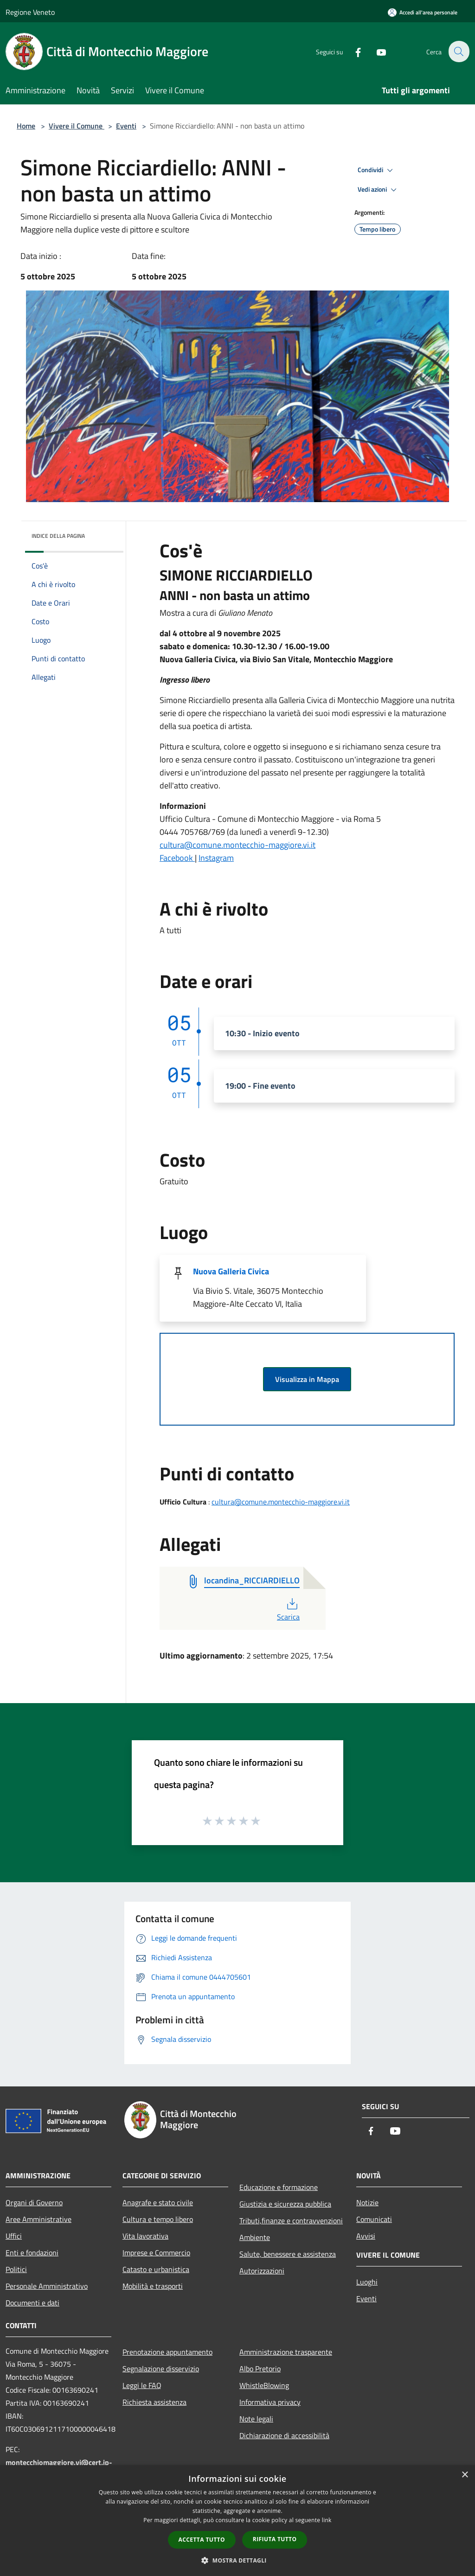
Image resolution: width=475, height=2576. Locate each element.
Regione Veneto (30, 12)
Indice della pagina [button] (58, 535)
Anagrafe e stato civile (157, 2202)
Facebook (177, 858)
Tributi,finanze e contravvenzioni (291, 2220)
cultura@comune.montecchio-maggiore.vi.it (237, 845)
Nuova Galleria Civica (231, 1271)
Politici (16, 2269)
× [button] (464, 2475)
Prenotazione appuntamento (167, 2351)
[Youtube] (375, 51)
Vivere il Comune (76, 125)
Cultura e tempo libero (157, 2219)
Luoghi (367, 2281)
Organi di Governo (34, 2202)
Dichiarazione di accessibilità (284, 2435)
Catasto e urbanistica (155, 2269)
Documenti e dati (32, 2302)
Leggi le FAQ (141, 2385)
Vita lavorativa (145, 2235)
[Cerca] (458, 51)
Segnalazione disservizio (160, 2368)
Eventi (126, 125)
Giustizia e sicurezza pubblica (285, 2203)
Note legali (256, 2418)
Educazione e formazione (278, 2187)
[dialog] (237, 2520)
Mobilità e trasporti (152, 2286)
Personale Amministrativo (47, 2286)
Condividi (377, 170)
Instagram (216, 858)
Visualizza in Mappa (307, 1379)
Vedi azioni (378, 189)
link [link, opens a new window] (327, 2520)
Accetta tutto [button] (202, 2540)
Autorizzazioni (261, 2270)
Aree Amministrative (38, 2219)
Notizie (367, 2202)
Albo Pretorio (260, 2368)
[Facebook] (352, 51)
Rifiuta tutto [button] (275, 2539)
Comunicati (374, 2219)
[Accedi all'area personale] (422, 12)
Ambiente (254, 2237)
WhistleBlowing (264, 2385)
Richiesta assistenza (154, 2402)
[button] (237, 2560)
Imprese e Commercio (156, 2252)
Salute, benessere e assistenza (287, 2254)
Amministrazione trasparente (285, 2351)
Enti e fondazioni (32, 2252)
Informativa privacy (270, 2402)
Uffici (14, 2235)
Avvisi (365, 2235)
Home (26, 125)
